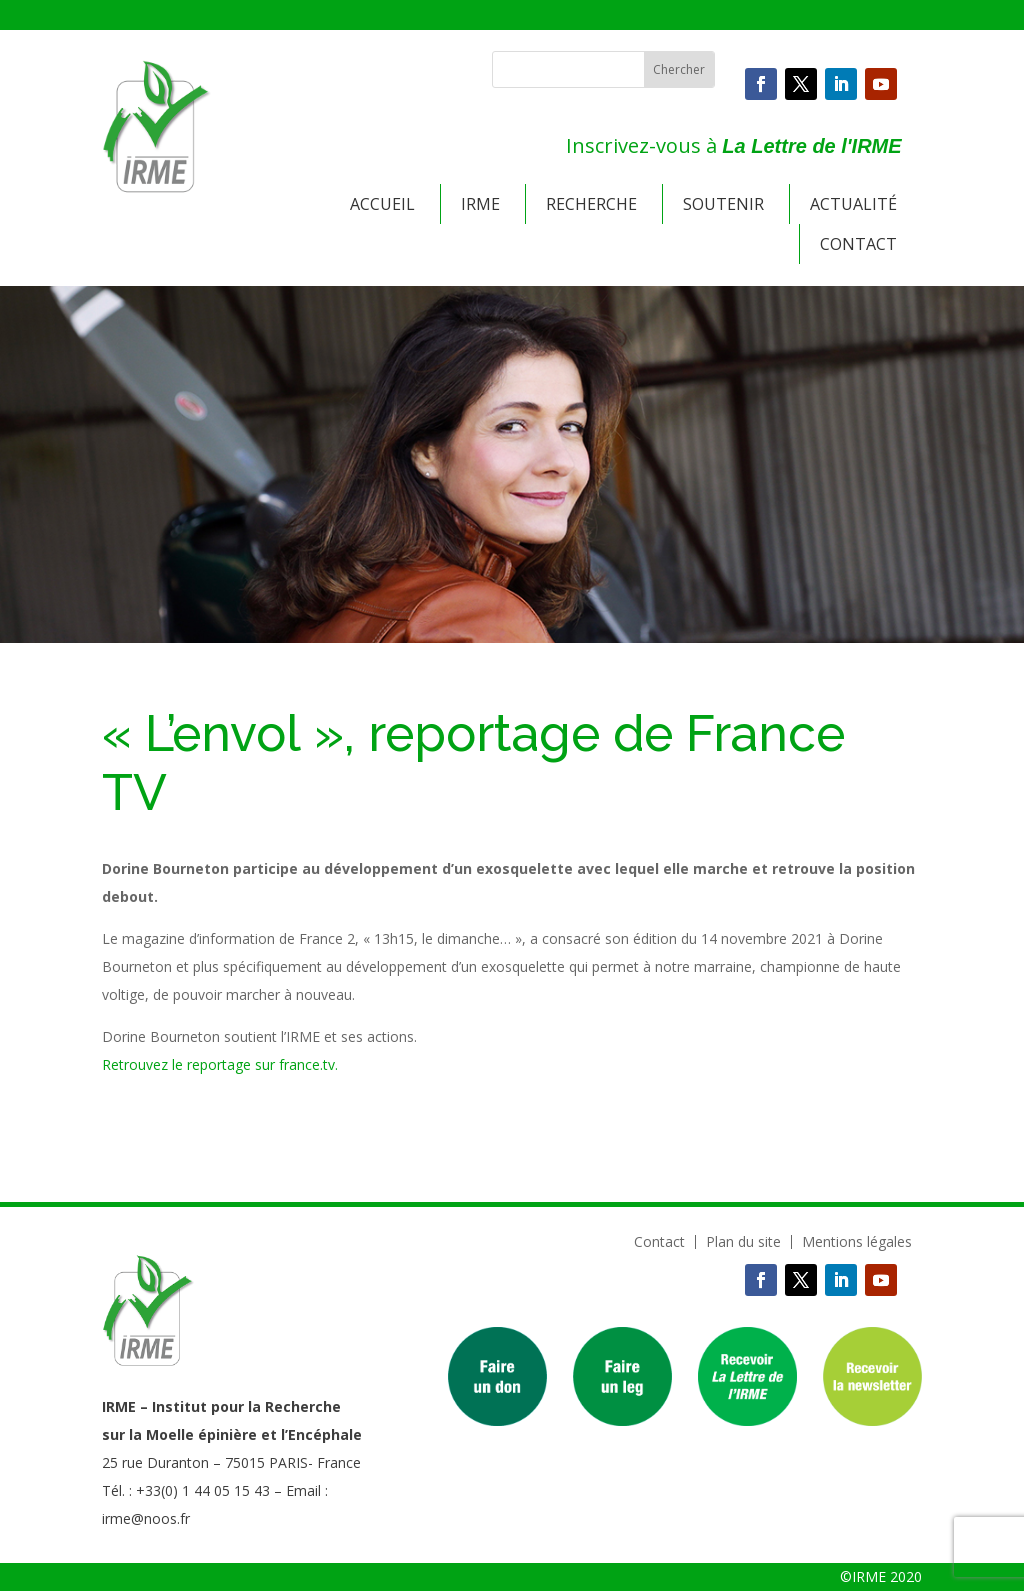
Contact (858, 244)
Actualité (853, 204)
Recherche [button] (591, 204)
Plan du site (743, 1242)
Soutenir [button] (723, 204)
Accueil (382, 204)
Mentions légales (857, 1242)
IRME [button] (480, 204)
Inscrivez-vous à (733, 145)
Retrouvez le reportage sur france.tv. (220, 1064)
